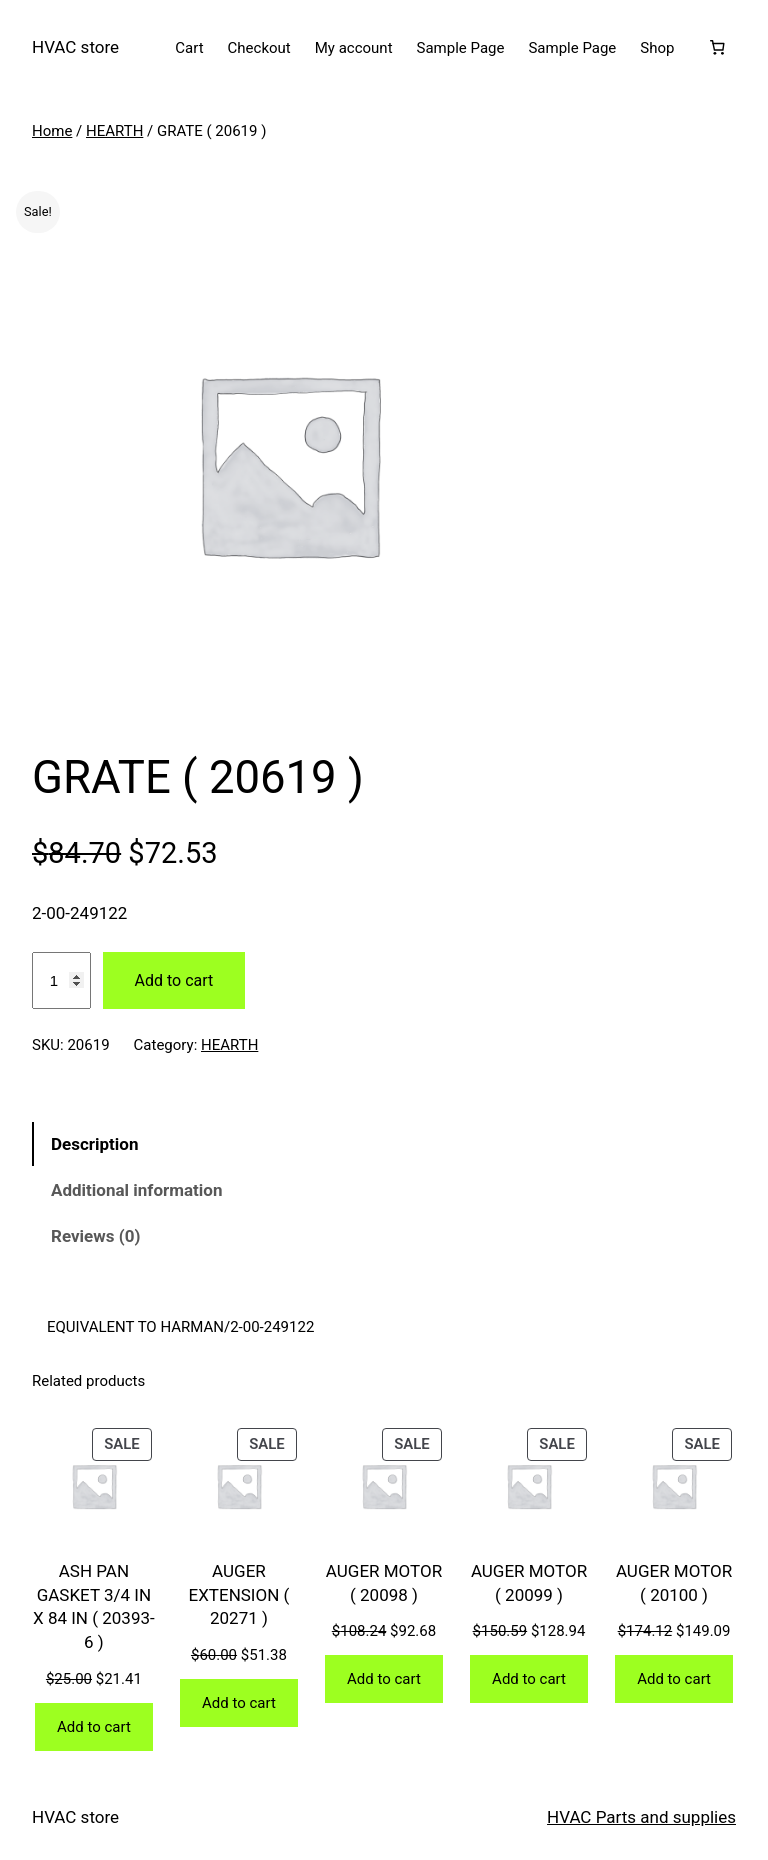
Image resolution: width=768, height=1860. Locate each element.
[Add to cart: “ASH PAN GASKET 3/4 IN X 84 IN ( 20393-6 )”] (94, 1727)
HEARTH (114, 131)
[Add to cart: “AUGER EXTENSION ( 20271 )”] (239, 1703)
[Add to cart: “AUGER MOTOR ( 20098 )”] (384, 1679)
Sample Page (461, 48)
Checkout (259, 48)
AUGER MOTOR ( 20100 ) (674, 1583)
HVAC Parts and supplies (641, 1817)
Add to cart (174, 980)
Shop (657, 48)
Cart (189, 48)
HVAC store (75, 47)
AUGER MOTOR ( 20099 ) (529, 1583)
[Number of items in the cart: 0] (717, 48)
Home (52, 131)
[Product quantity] (61, 981)
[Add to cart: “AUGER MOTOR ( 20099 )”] (529, 1679)
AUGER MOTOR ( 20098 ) (384, 1583)
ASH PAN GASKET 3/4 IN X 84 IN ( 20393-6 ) (94, 1606)
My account (354, 48)
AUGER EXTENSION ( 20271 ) (239, 1595)
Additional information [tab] (136, 1190)
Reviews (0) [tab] (95, 1236)
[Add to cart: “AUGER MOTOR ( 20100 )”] (674, 1679)
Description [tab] (94, 1144)
